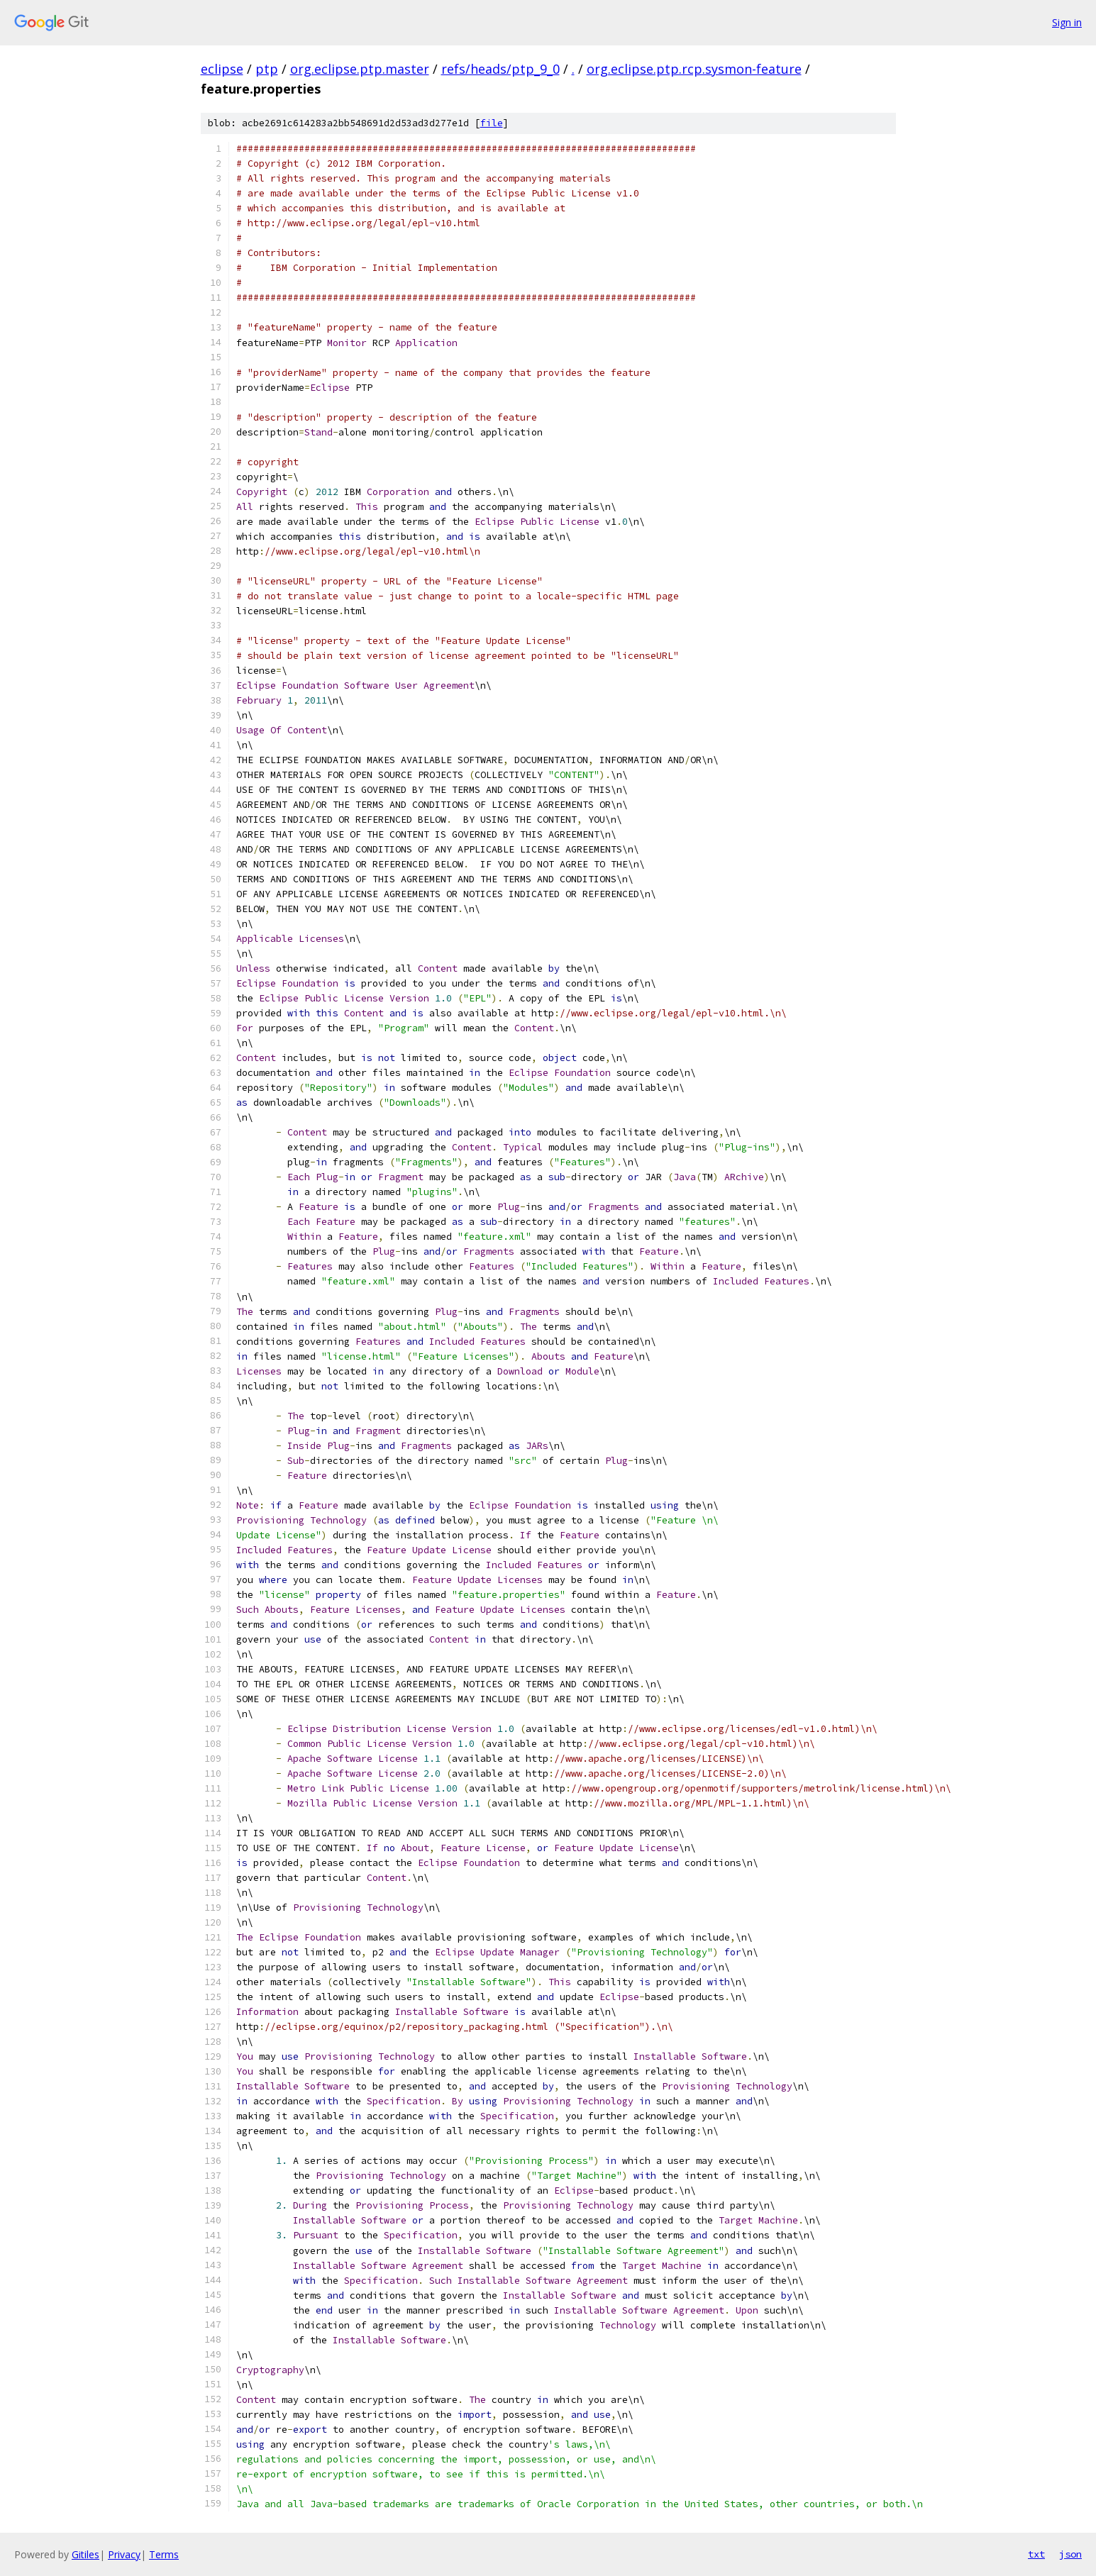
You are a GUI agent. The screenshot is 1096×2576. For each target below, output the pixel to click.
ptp (266, 68)
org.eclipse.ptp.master (359, 68)
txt (1036, 2554)
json (1070, 2554)
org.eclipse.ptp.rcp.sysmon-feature (694, 68)
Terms (164, 2554)
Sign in (1067, 22)
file (491, 123)
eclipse (222, 68)
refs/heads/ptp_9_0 (500, 68)
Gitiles (85, 2554)
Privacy (124, 2554)
